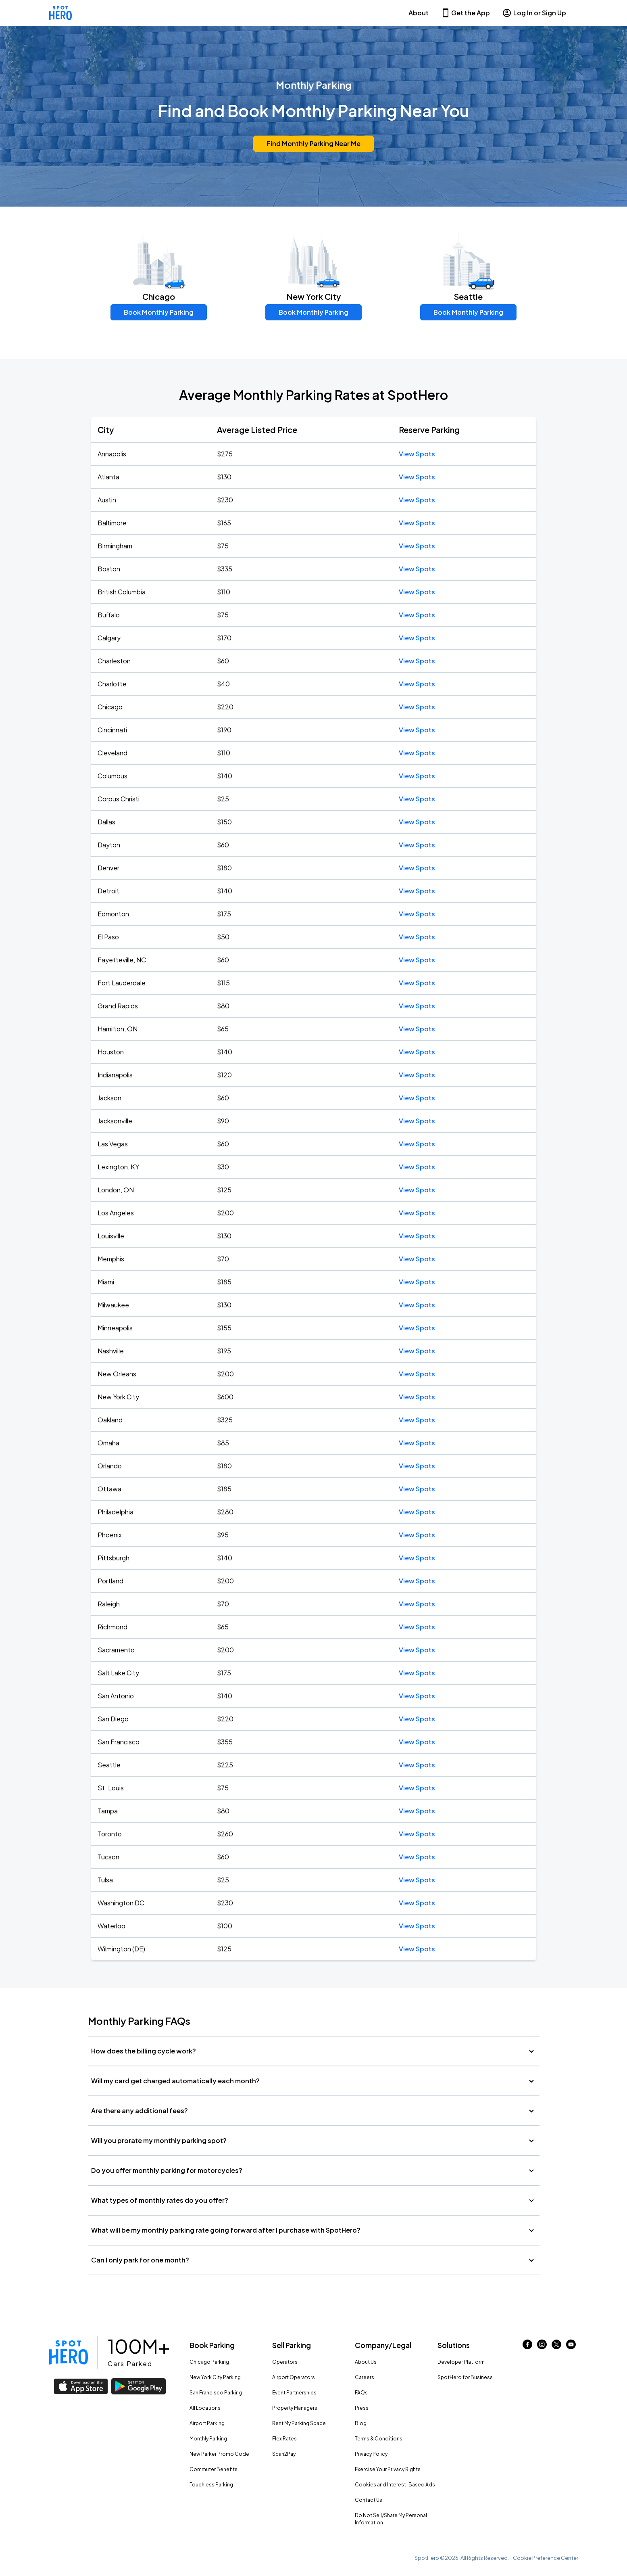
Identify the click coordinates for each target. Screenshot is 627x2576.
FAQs (361, 2393)
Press (362, 2408)
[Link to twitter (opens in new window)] (556, 2346)
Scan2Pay (284, 2454)
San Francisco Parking (216, 2393)
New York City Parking (215, 2377)
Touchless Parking (211, 2485)
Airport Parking (207, 2423)
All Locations (205, 2408)
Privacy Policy (371, 2454)
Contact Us (368, 2500)
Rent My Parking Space (299, 2423)
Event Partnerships (294, 2393)
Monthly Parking (208, 2439)
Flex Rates (284, 2439)
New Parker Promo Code (219, 2454)
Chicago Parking (209, 2362)
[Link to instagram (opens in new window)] (542, 2346)
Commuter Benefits (213, 2469)
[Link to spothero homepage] (68, 2352)
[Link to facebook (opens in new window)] (527, 2346)
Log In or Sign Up (534, 13)
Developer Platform (461, 2362)
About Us (366, 2362)
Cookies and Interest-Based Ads (395, 2485)
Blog (361, 2423)
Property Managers (294, 2408)
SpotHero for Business (465, 2377)
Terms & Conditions (378, 2439)
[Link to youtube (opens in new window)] (571, 2346)
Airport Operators (293, 2377)
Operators (285, 2362)
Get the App (465, 13)
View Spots (417, 454)
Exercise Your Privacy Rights (388, 2469)
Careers (364, 2377)
